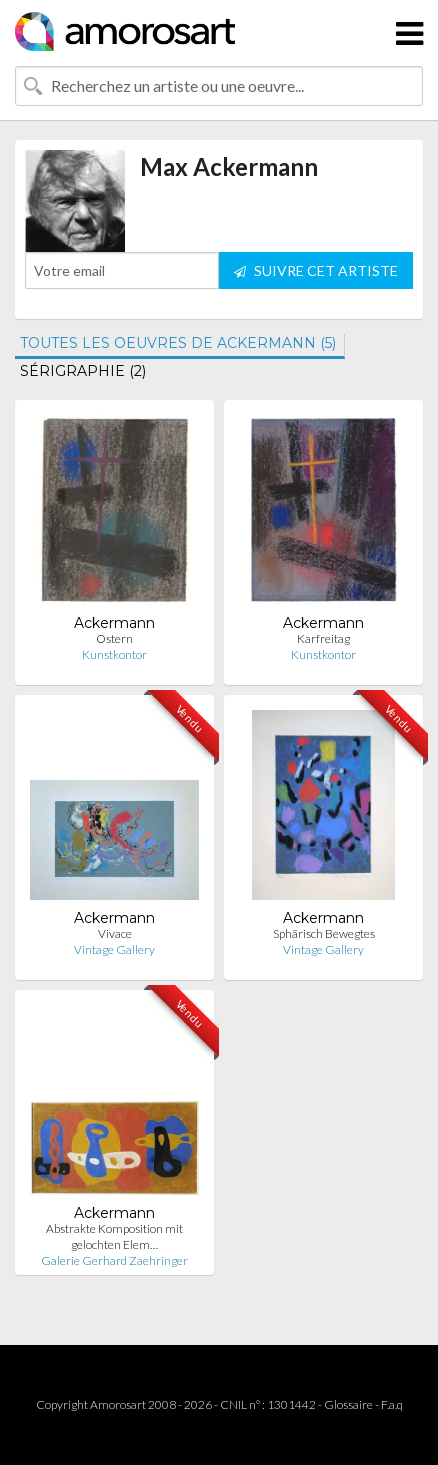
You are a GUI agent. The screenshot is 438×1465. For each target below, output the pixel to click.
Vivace (115, 933)
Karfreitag (323, 638)
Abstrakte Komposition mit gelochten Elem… (114, 1236)
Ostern (114, 638)
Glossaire (348, 1404)
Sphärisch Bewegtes (324, 933)
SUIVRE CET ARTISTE (316, 270)
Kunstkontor (114, 654)
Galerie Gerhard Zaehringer (114, 1260)
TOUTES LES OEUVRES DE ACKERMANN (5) (178, 343)
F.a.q (392, 1404)
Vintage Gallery (114, 949)
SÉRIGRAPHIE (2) (83, 371)
